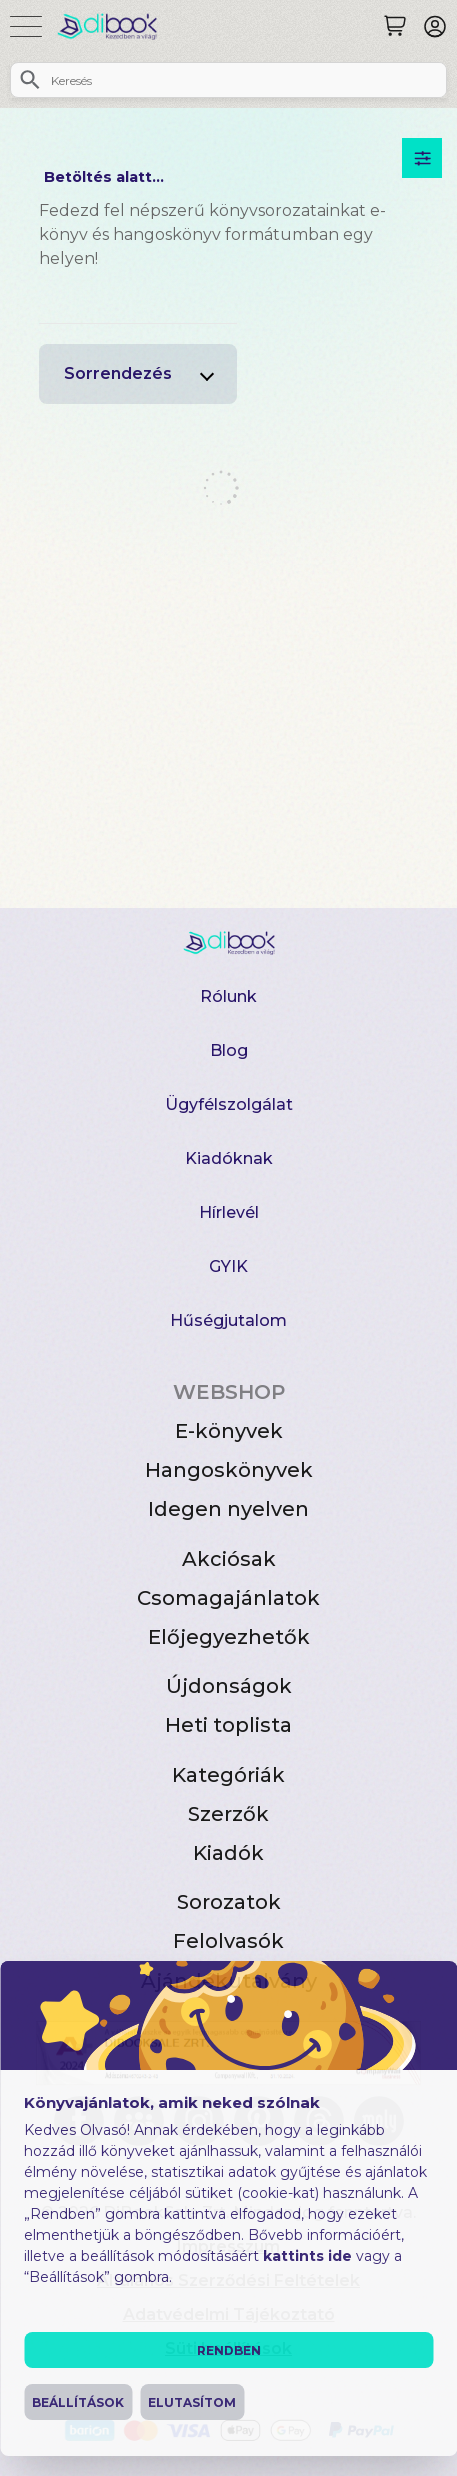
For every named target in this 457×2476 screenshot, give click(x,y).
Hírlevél (229, 1212)
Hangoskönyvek (229, 1470)
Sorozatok (229, 1902)
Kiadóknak (229, 1158)
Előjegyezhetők (229, 1637)
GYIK (228, 1266)
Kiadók (228, 1853)
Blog (229, 1050)
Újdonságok (229, 1686)
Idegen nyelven (228, 1509)
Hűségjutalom (228, 1320)
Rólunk (228, 996)
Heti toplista (228, 1725)
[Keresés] (395, 26)
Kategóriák (228, 1775)
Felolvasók (228, 1941)
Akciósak (229, 1559)
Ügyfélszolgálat (229, 1104)
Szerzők (228, 1814)
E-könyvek (229, 1431)
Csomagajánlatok (228, 1598)
